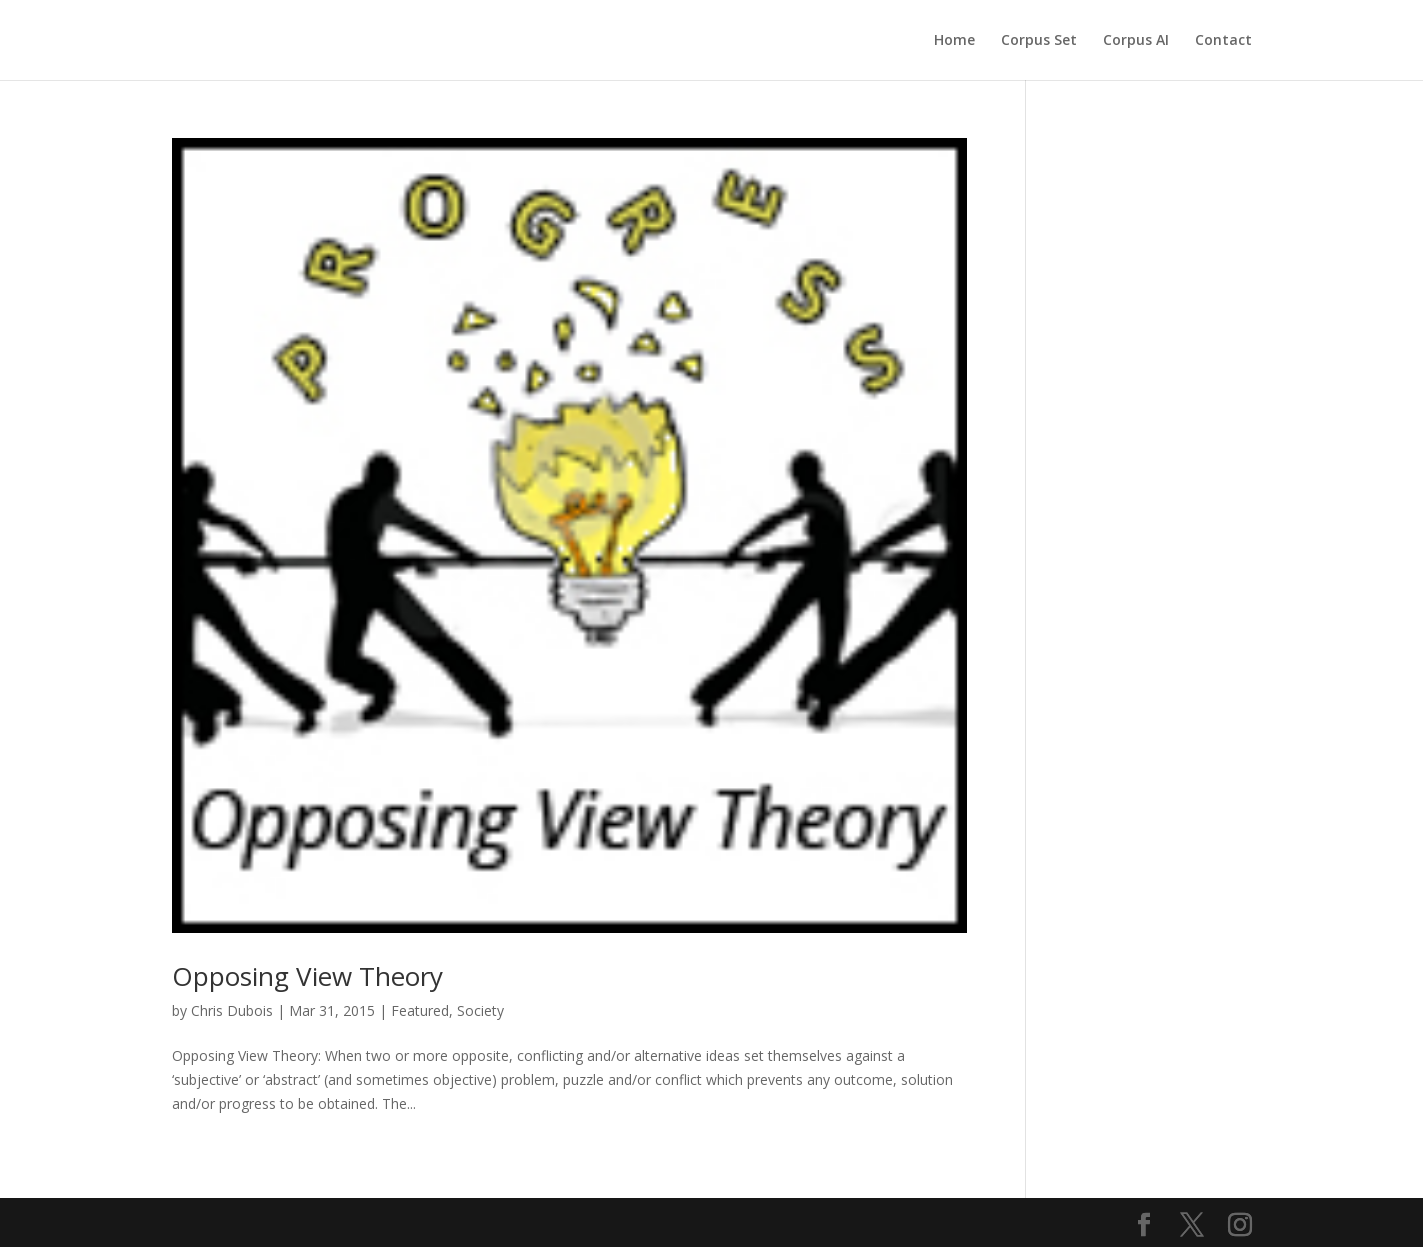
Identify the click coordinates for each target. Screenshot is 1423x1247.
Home (954, 41)
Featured (420, 1010)
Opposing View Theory (307, 976)
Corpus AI (1136, 41)
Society (480, 1010)
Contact (1223, 41)
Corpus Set (1039, 41)
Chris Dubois (232, 1010)
